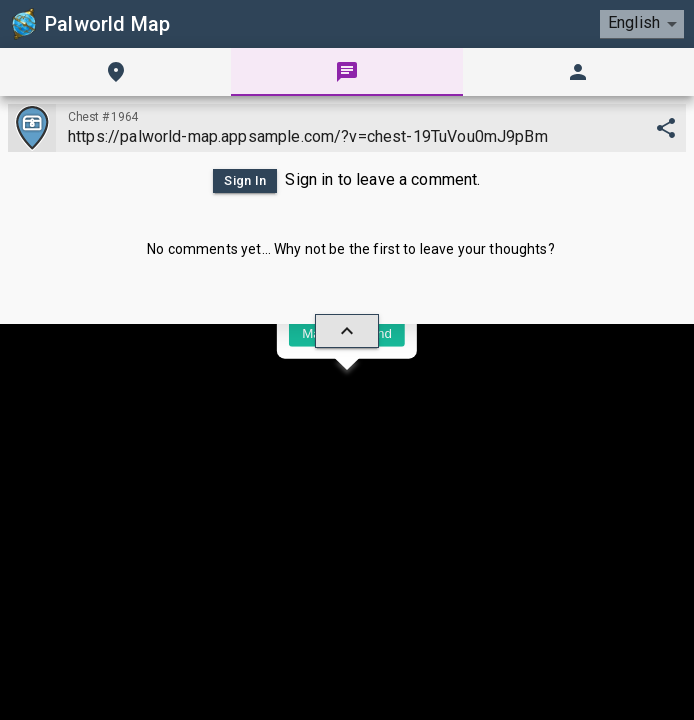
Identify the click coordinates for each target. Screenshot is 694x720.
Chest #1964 (103, 117)
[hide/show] (347, 331)
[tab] (115, 72)
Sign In (245, 180)
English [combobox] (634, 22)
